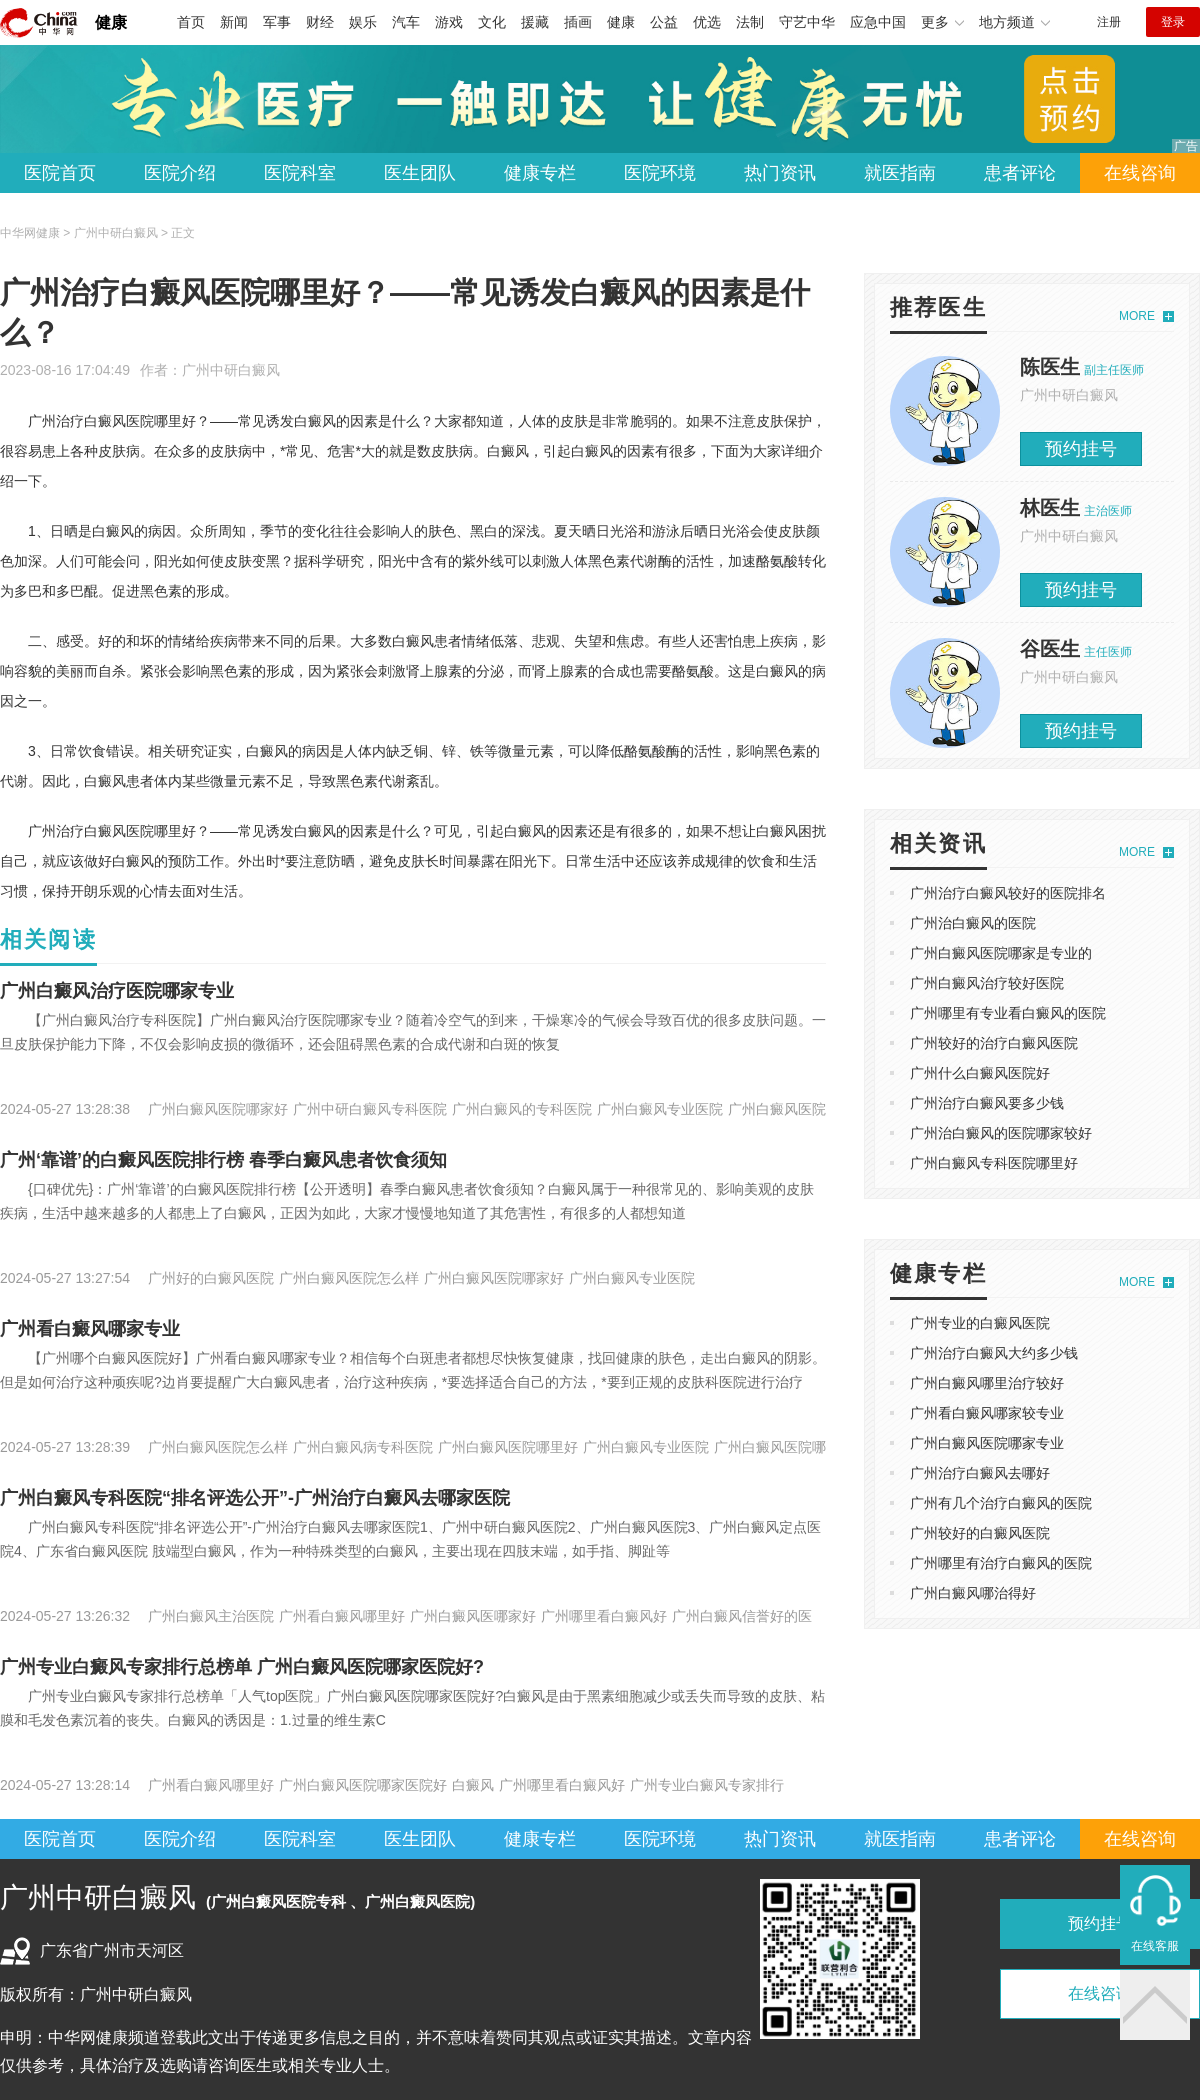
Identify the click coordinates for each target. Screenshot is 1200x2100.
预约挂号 (1081, 449)
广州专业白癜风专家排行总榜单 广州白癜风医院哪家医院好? (242, 1667)
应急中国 (878, 22)
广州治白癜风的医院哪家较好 (1001, 1133)
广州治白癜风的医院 (973, 923)
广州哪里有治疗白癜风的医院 (1001, 1563)
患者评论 (1020, 173)
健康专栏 (540, 173)
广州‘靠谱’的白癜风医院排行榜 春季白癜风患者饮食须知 (223, 1160)
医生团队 (420, 173)
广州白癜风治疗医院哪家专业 (117, 991)
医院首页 (60, 173)
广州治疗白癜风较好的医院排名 (1008, 893)
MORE (1137, 316)
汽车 (406, 22)
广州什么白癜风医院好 (980, 1073)
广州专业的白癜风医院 (980, 1323)
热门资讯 (780, 173)
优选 (707, 22)
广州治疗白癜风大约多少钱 (994, 1353)
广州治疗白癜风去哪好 (980, 1473)
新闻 (234, 22)
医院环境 (660, 173)
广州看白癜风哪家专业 (90, 1329)
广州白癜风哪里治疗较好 (987, 1383)
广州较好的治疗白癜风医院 (994, 1043)
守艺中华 (807, 22)
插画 (578, 22)
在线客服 (1155, 1946)
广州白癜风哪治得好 (973, 1593)
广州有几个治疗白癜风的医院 (1001, 1503)
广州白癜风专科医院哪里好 (994, 1163)
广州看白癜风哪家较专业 (987, 1413)
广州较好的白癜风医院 (980, 1533)
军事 (277, 22)
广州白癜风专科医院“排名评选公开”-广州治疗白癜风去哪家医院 (255, 1498)
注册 (1109, 22)
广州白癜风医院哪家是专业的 (1001, 953)
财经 (320, 22)
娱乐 (363, 22)
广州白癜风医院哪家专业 (987, 1443)
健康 (111, 22)
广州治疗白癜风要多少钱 (987, 1103)
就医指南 (900, 173)
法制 (750, 22)
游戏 (449, 22)
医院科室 (300, 173)
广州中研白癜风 (231, 370)
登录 (1173, 22)
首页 (191, 22)
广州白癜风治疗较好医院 (987, 983)
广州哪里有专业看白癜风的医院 (1008, 1013)
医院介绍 (180, 173)
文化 (492, 22)
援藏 (535, 22)
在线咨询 (1140, 173)
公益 (664, 22)
